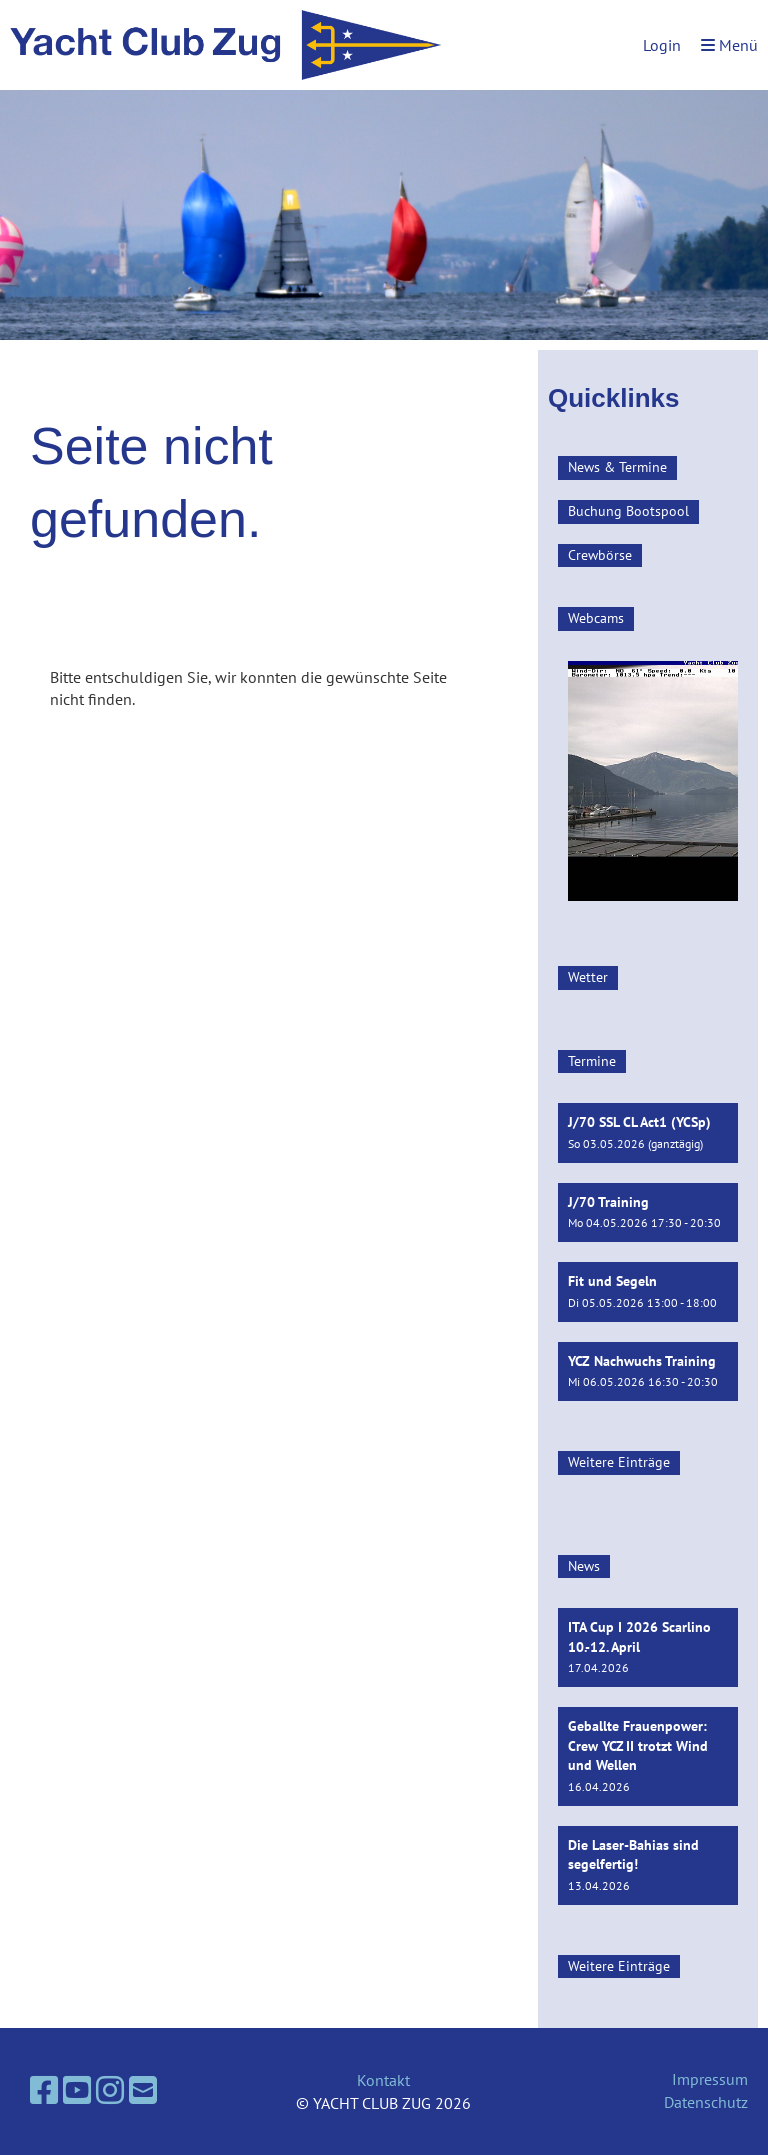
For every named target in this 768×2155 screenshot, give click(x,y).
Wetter (588, 977)
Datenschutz (706, 2102)
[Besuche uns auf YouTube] (77, 2090)
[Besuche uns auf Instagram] (110, 2090)
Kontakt (383, 2080)
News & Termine (617, 467)
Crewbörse (600, 555)
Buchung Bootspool (628, 511)
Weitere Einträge (619, 1462)
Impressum (710, 2079)
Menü (729, 45)
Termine (592, 1061)
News (584, 1566)
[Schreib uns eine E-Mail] (143, 2090)
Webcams (596, 618)
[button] (648, 1132)
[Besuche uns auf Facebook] (44, 2090)
